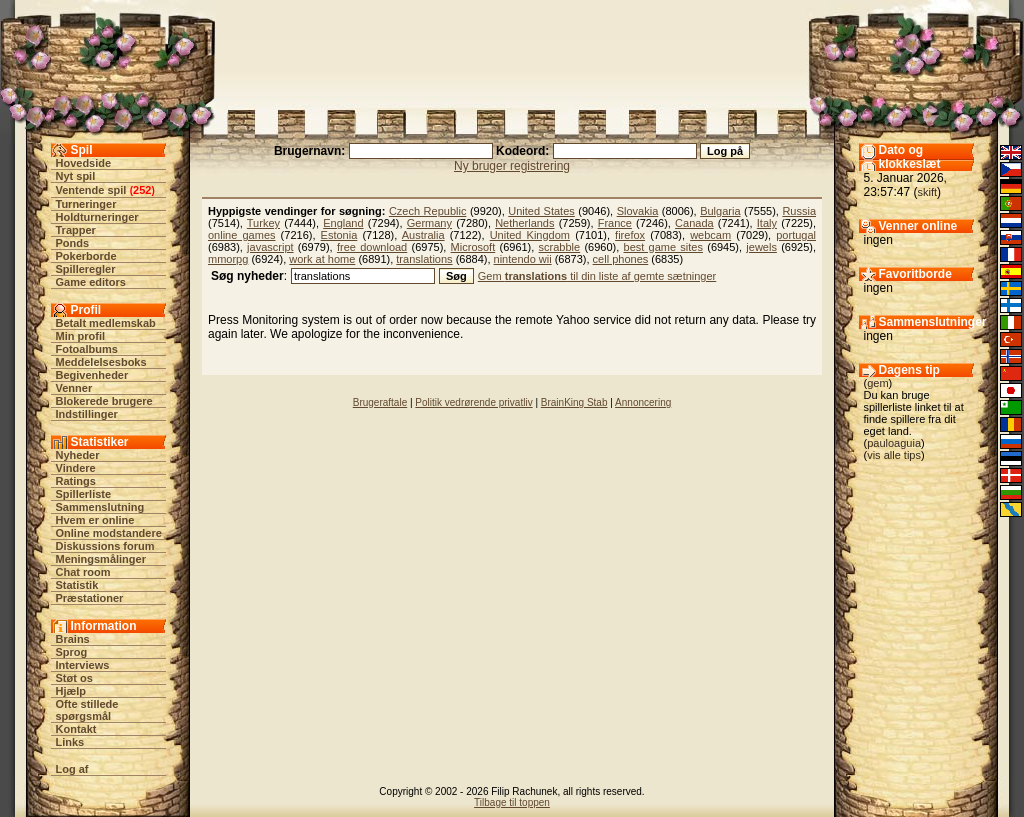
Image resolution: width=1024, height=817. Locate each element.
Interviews (83, 665)
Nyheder (78, 455)
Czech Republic (428, 211)
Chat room (83, 572)
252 (142, 190)
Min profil (81, 336)
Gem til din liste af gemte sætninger (597, 276)
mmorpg (228, 259)
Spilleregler (86, 269)
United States (541, 211)
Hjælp (71, 691)
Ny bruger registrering (512, 166)
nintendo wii (523, 259)
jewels (761, 247)
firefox (630, 235)
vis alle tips (894, 455)
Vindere (76, 468)
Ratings (76, 481)
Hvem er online (95, 520)
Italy (767, 223)
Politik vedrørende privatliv (473, 402)
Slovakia (638, 211)
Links (70, 742)
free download (372, 247)
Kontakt (76, 729)
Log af (72, 769)
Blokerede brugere (104, 401)
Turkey (263, 223)
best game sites (663, 247)
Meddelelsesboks (101, 362)
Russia (799, 211)
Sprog (72, 652)
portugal (796, 235)
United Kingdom (530, 235)
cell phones (621, 259)
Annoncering (643, 402)
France (615, 223)
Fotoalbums (87, 349)
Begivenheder (92, 375)
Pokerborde (86, 256)
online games (242, 235)
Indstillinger (87, 414)
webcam (710, 235)
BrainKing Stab (574, 402)
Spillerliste (84, 494)
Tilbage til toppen (512, 802)
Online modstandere (109, 533)
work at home (322, 259)
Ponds (73, 243)
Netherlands (524, 223)
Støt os (74, 678)
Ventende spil (91, 190)
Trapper (76, 230)
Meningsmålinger (101, 559)
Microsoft (473, 247)
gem (877, 383)
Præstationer (90, 598)
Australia (423, 235)
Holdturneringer (97, 217)
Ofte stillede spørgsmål (87, 710)
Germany (429, 223)
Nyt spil (76, 176)
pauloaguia (894, 443)
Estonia (339, 235)
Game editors (91, 282)
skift (928, 192)
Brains (73, 639)
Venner (74, 388)
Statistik (77, 585)
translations (424, 259)
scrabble (560, 247)
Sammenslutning (100, 507)
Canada (694, 223)
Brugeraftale (380, 402)
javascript (270, 247)
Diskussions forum (105, 546)
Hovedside (84, 163)
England (343, 223)
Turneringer (86, 204)
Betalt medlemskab (106, 323)
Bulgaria (720, 211)
